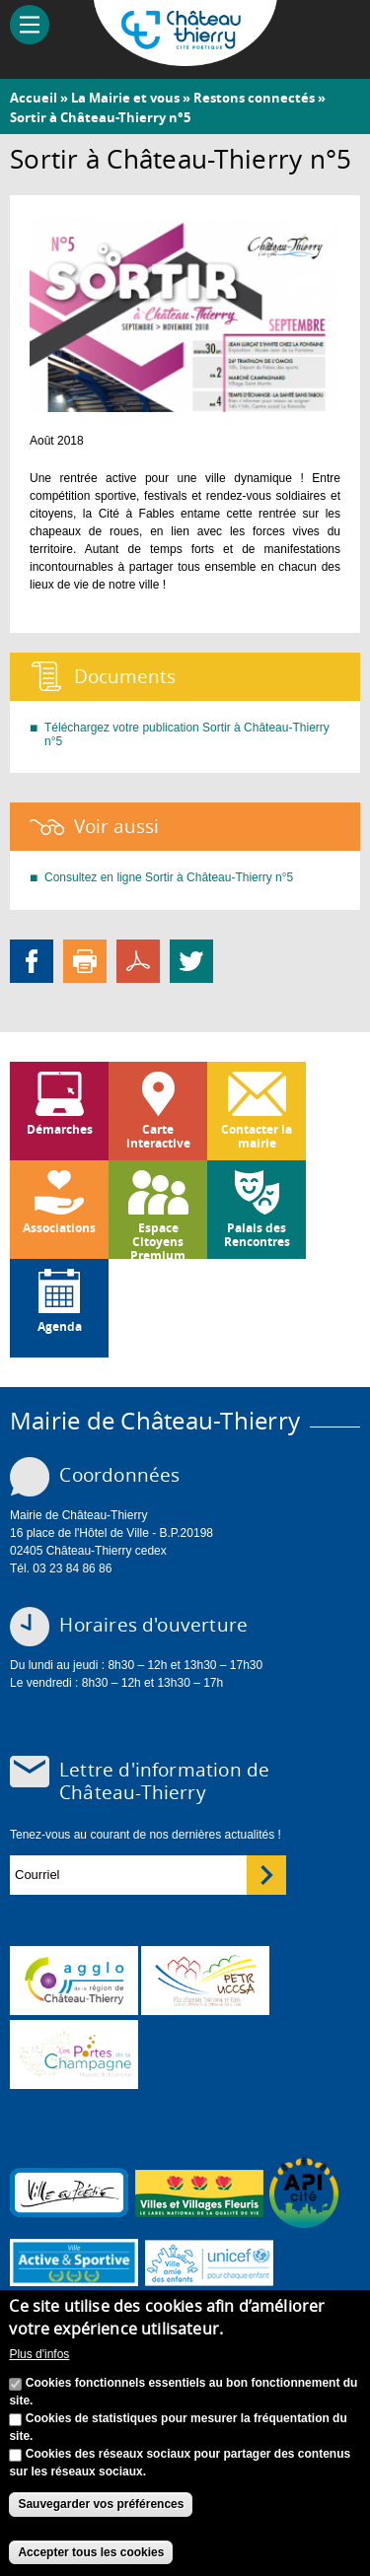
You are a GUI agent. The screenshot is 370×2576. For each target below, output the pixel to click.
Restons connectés (254, 97)
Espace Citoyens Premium (157, 1239)
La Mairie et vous (125, 97)
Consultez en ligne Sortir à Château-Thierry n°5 (168, 877)
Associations (59, 1227)
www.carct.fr (74, 1980)
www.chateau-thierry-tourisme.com (74, 2054)
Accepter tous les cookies (91, 2557)
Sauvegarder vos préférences (101, 2510)
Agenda (59, 1326)
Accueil (33, 97)
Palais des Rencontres (257, 1234)
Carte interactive (158, 1136)
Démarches (60, 1129)
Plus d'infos (39, 2359)
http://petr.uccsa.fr (205, 1980)
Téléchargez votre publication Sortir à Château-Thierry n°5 (187, 734)
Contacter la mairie (256, 1136)
